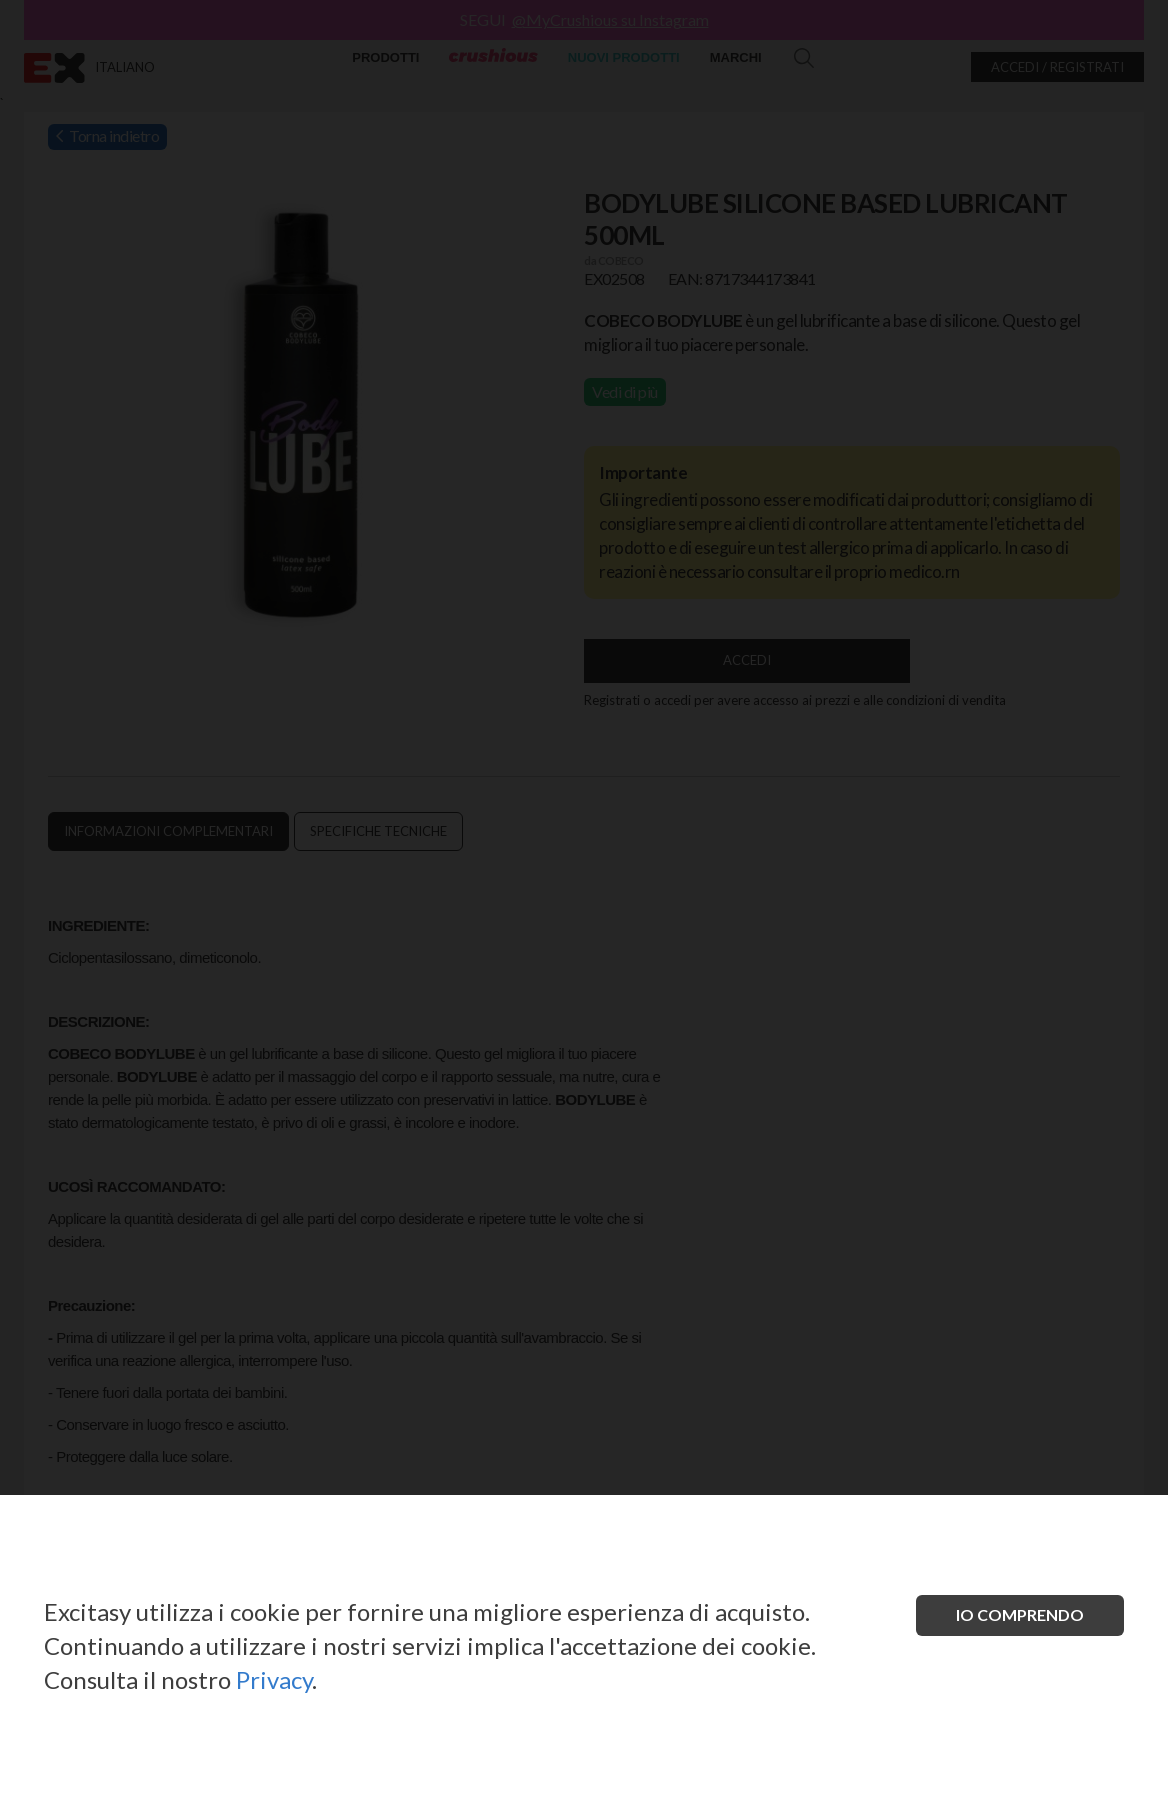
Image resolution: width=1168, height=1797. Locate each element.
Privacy (274, 1679)
